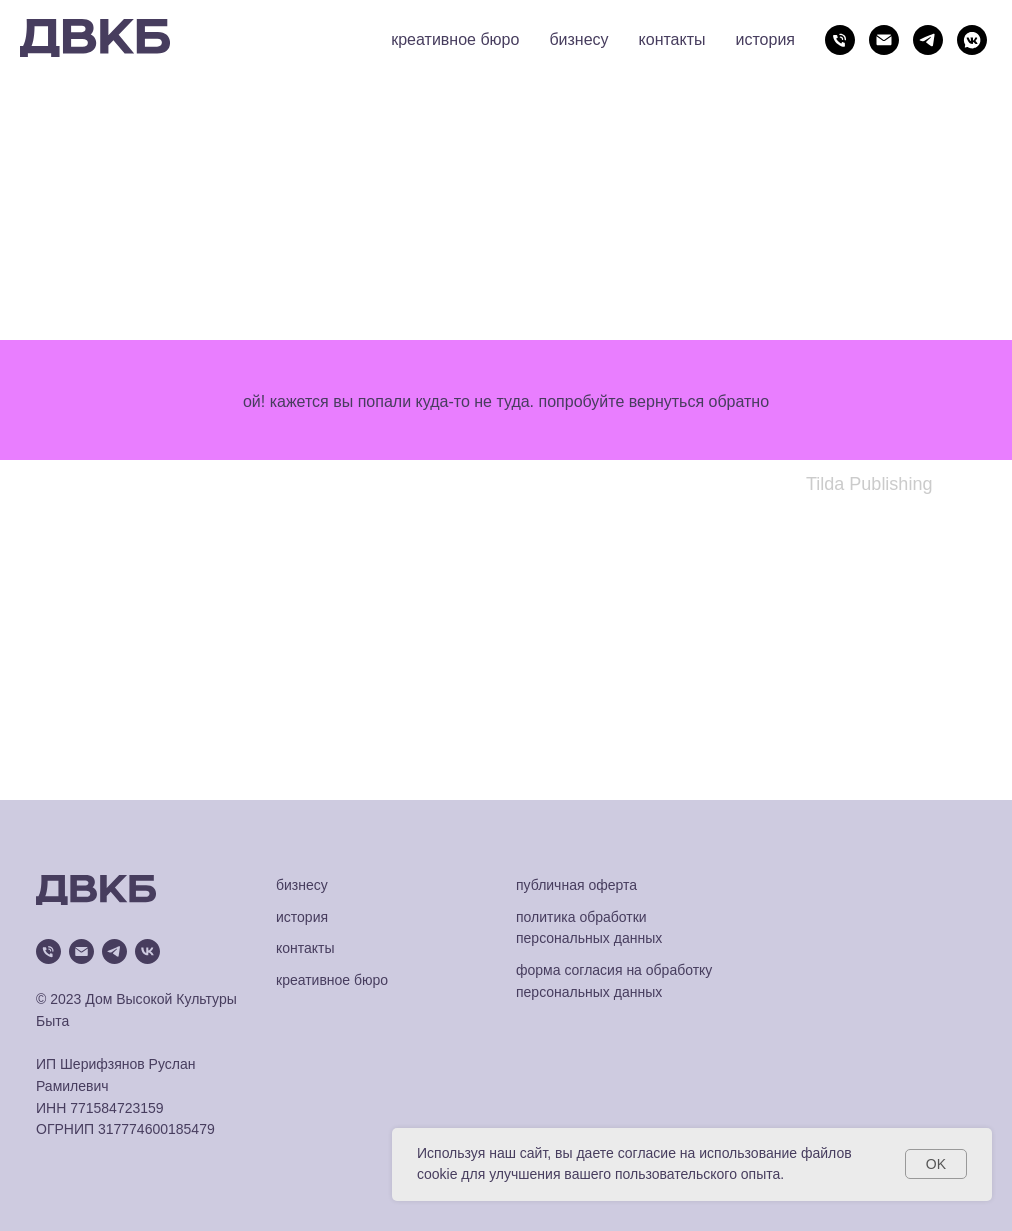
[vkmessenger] (972, 40)
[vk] (147, 951)
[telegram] (928, 40)
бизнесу (578, 39)
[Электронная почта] (884, 40)
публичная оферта (576, 885)
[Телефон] (840, 40)
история (765, 39)
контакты (672, 39)
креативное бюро (455, 39)
